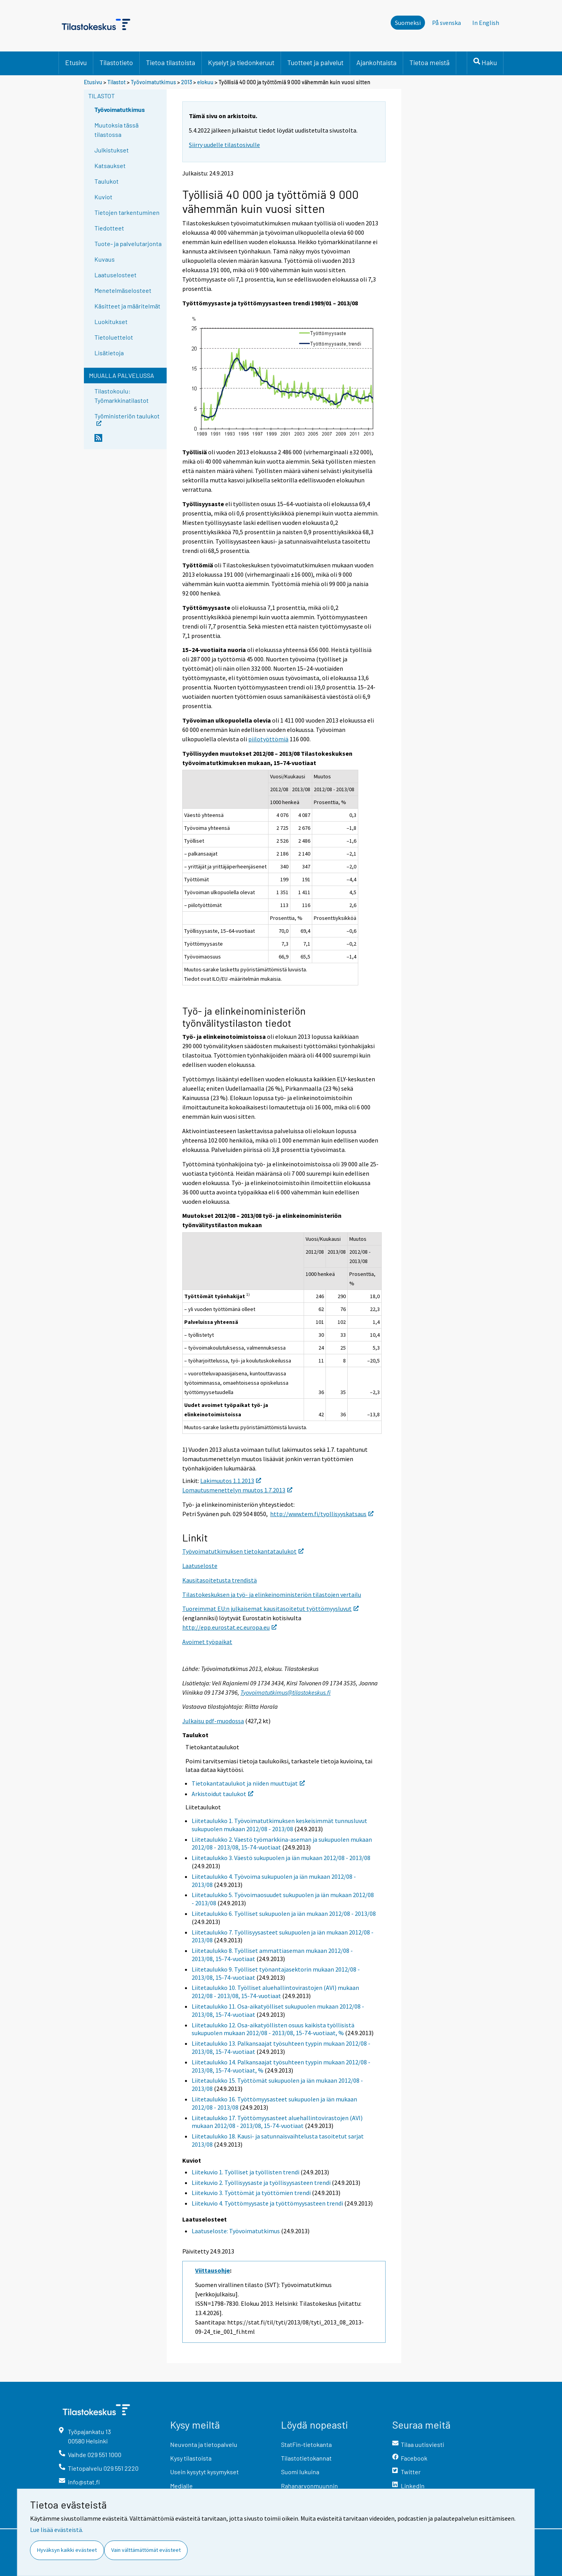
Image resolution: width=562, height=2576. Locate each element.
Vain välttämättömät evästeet (146, 2549)
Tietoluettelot (113, 337)
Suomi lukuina (300, 2471)
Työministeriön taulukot (127, 418)
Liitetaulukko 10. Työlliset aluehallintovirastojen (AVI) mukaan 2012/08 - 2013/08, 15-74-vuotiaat (275, 1992)
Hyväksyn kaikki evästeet (67, 2549)
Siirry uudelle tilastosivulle (224, 145)
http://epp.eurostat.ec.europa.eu (229, 1627)
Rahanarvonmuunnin (309, 2485)
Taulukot (106, 181)
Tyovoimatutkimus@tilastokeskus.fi (285, 1692)
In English (485, 23)
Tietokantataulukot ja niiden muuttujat (248, 1783)
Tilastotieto (116, 62)
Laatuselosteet (115, 274)
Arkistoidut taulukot (222, 1794)
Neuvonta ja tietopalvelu (203, 2444)
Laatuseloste (199, 1566)
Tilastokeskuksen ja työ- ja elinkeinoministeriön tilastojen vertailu (271, 1594)
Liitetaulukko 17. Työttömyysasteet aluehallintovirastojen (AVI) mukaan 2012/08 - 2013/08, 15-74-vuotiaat (277, 2122)
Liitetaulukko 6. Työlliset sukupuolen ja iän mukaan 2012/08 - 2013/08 (284, 1913)
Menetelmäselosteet (122, 290)
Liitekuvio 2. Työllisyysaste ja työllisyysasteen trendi (261, 2182)
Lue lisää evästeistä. (56, 2529)
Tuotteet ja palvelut (315, 62)
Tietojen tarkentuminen (127, 212)
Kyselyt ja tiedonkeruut (241, 62)
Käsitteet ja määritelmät (127, 306)
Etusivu (76, 62)
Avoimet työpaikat (207, 1642)
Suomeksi (408, 23)
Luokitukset (111, 321)
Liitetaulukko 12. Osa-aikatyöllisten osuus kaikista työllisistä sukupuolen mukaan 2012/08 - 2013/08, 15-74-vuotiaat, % (273, 2029)
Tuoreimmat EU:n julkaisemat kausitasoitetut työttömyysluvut (270, 1608)
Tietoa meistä (429, 62)
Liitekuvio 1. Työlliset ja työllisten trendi (245, 2172)
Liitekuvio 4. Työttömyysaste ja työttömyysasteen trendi (267, 2203)
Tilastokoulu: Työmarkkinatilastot (121, 395)
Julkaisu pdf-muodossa (213, 1721)
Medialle (181, 2485)
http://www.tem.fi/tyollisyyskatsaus (321, 1514)
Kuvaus (104, 259)
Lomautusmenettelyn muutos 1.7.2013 (237, 1490)
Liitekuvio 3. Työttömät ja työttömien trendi (251, 2193)
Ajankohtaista (376, 62)
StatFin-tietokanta (306, 2444)
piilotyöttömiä (268, 739)
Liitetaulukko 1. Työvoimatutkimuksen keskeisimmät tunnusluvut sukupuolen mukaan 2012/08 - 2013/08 (279, 1825)
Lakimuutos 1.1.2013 (230, 1481)
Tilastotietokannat (306, 2458)
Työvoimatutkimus (153, 82)
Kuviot (103, 196)
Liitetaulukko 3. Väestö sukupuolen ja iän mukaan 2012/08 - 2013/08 (281, 1858)
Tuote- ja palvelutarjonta (128, 243)
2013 (186, 82)
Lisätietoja (109, 352)
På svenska (446, 23)
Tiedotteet (109, 228)
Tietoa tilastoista (170, 62)
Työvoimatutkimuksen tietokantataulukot (243, 1551)
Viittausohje (212, 2270)
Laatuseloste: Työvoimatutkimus (236, 2231)
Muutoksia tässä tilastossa (116, 129)
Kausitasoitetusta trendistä (219, 1580)
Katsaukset (110, 165)
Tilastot (116, 82)
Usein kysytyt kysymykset (204, 2471)
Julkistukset (111, 150)
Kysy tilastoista (191, 2458)
